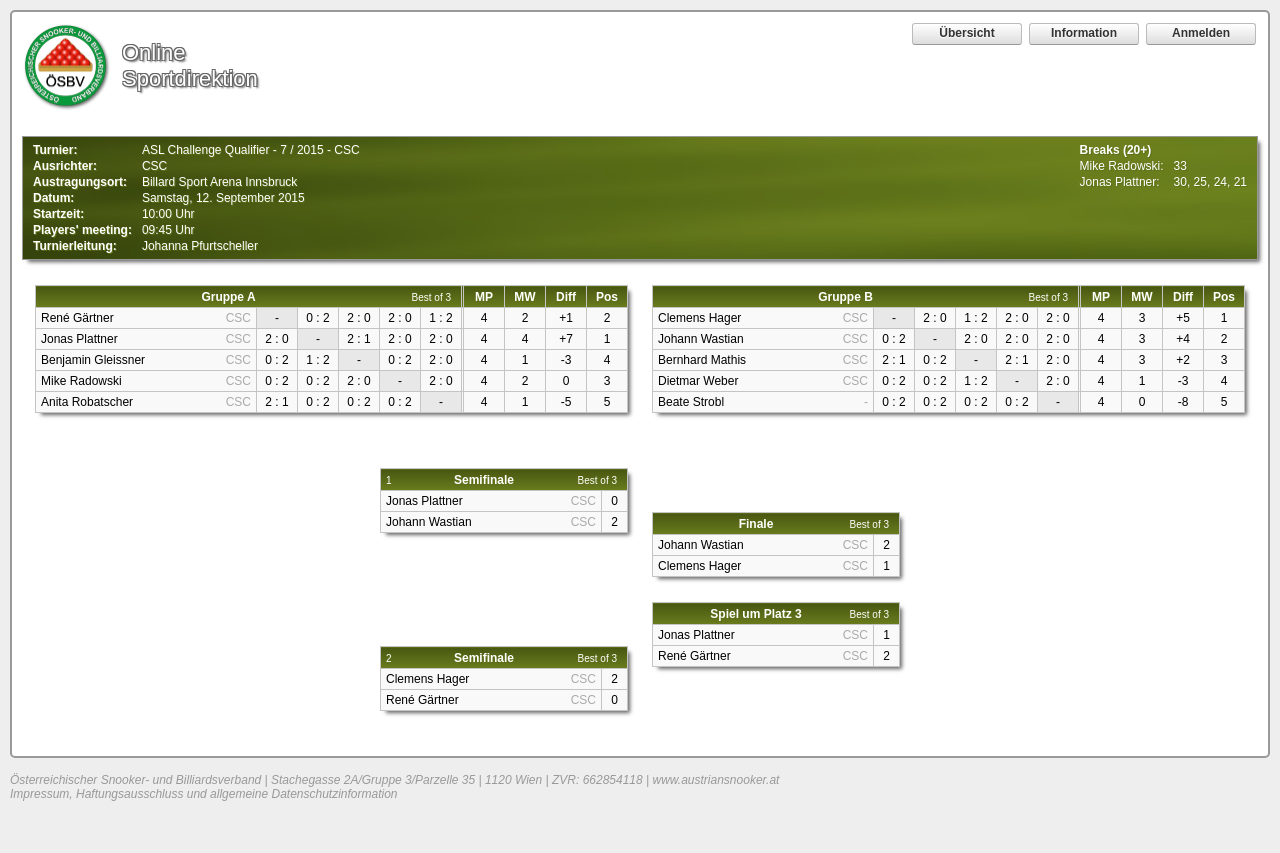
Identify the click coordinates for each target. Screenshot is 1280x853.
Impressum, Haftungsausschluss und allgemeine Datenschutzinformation (204, 794)
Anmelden (1201, 33)
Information (1084, 33)
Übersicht (966, 33)
